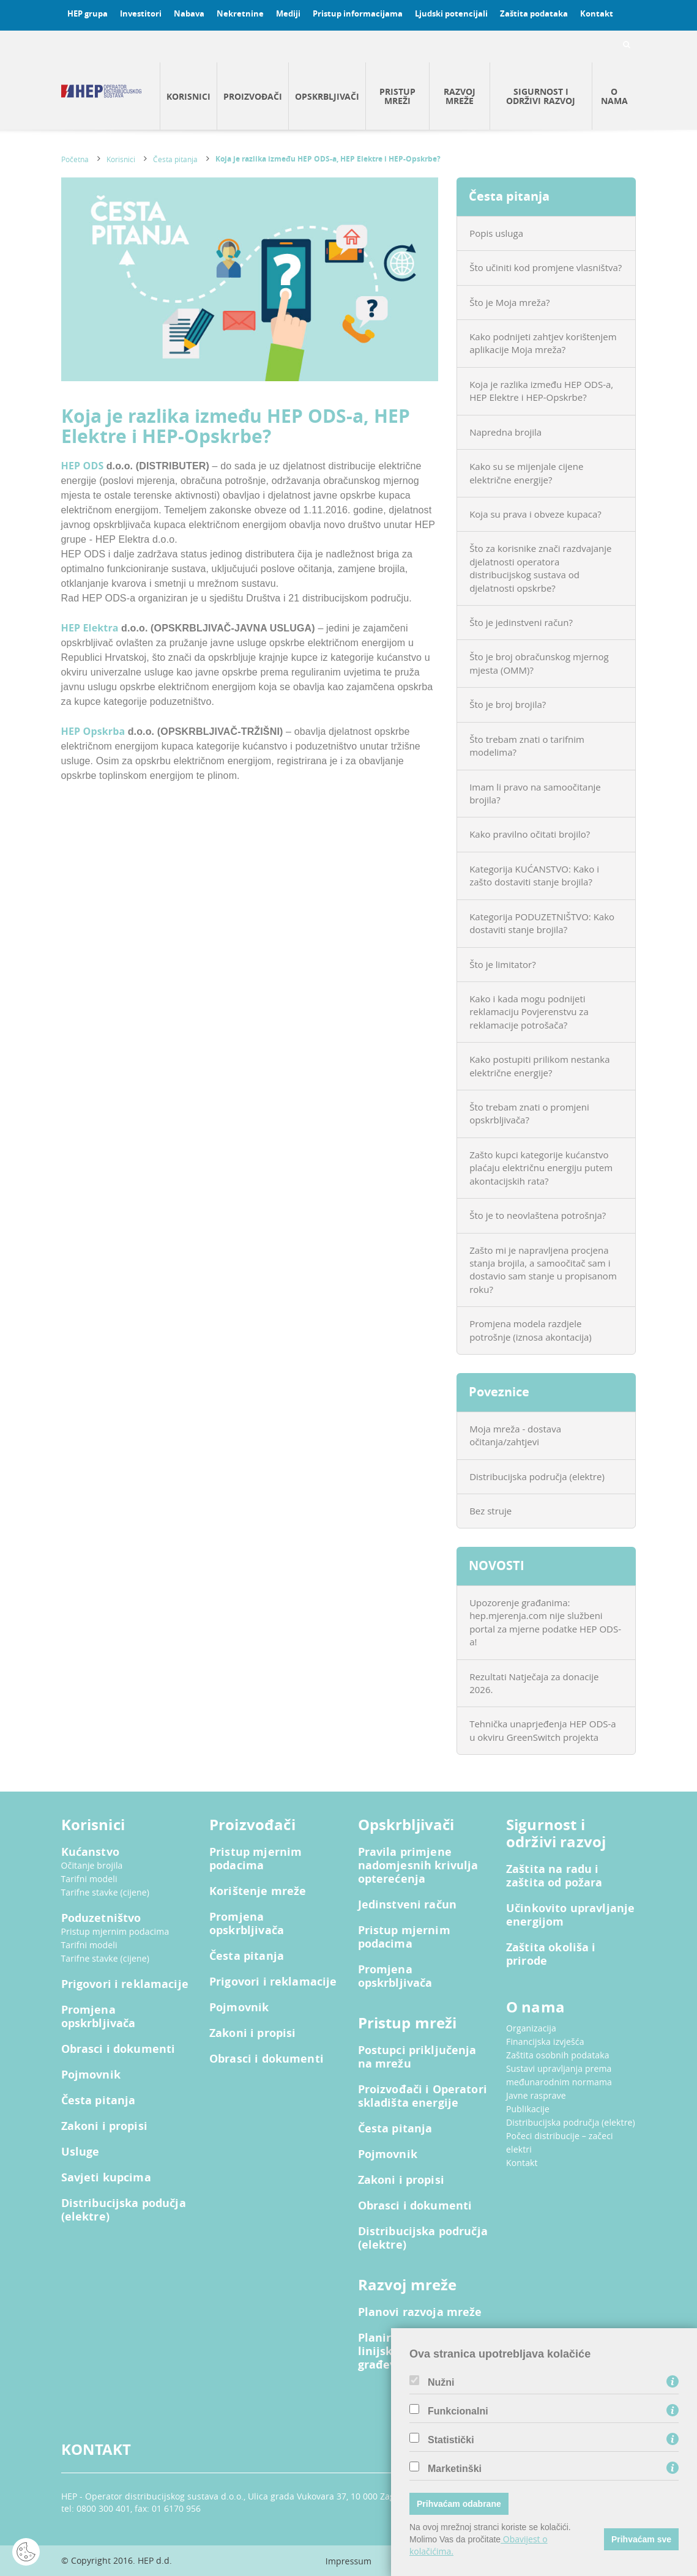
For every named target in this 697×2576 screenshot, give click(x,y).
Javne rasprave (536, 2095)
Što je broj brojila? (507, 704)
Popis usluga (496, 233)
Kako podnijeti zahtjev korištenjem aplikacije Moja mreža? (542, 343)
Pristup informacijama (358, 13)
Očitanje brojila (92, 1865)
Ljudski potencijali (451, 13)
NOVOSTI (496, 1565)
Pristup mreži (397, 96)
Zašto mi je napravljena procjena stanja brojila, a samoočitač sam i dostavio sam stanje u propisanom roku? (543, 1269)
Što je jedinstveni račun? (521, 622)
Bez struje (490, 1511)
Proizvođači (252, 96)
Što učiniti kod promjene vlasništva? (545, 267)
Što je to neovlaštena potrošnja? (537, 1215)
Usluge (80, 2152)
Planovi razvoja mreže (420, 2312)
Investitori (141, 13)
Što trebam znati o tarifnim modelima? (526, 745)
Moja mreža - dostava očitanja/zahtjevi (515, 1435)
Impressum (348, 2561)
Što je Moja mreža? (509, 302)
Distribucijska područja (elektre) (537, 1476)
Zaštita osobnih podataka (557, 2055)
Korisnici (188, 96)
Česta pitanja (175, 159)
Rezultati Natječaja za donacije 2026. (533, 1683)
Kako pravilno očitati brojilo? (529, 834)
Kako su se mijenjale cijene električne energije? (526, 472)
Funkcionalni (458, 2411)
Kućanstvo (90, 1852)
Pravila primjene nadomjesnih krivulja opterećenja (418, 1865)
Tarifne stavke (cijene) (105, 1892)
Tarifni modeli (89, 1879)
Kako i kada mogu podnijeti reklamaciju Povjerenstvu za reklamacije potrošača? (529, 1011)
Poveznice (499, 1391)
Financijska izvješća (545, 2041)
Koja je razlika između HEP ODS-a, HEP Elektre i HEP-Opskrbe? (328, 159)
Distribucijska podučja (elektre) (123, 2210)
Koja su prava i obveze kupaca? (535, 514)
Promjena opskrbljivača (98, 2016)
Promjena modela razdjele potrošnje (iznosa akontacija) (530, 1329)
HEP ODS (83, 465)
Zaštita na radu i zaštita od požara (554, 1876)
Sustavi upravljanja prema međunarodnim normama (559, 2075)
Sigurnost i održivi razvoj (540, 96)
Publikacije (528, 2109)
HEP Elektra (91, 628)
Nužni (441, 2383)
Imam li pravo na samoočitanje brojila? (535, 793)
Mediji (288, 13)
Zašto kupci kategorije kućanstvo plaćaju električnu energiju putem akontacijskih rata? (541, 1167)
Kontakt (596, 13)
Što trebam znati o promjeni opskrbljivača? (529, 1113)
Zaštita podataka (534, 13)
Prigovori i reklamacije (124, 1984)
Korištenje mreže (257, 1891)
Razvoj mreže (459, 96)
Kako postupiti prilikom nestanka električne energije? (539, 1065)
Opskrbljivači (327, 96)
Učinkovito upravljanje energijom (570, 1915)
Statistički (451, 2440)
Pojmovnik (91, 2075)
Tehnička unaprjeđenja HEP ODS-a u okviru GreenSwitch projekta (542, 1730)
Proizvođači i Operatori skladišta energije (422, 2096)
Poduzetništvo (101, 1918)
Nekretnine (240, 13)
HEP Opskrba (94, 731)
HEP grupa (87, 13)
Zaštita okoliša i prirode (551, 1954)
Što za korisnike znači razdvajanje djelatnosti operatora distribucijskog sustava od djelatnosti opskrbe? (540, 568)
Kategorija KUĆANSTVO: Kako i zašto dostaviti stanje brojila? (534, 875)
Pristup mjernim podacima (115, 1931)
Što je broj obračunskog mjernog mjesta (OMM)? (539, 663)
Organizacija (531, 2028)
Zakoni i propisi (104, 2126)
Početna (75, 159)
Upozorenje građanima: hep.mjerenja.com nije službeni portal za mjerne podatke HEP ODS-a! (545, 1622)
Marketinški (455, 2469)
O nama (614, 96)
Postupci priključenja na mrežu (417, 2057)
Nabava (189, 13)
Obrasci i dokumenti (118, 2049)
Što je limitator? (502, 964)
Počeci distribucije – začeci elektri (559, 2142)
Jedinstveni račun (407, 1905)
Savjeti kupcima (106, 2177)
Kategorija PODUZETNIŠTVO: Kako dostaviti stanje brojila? (541, 923)
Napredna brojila (505, 432)
